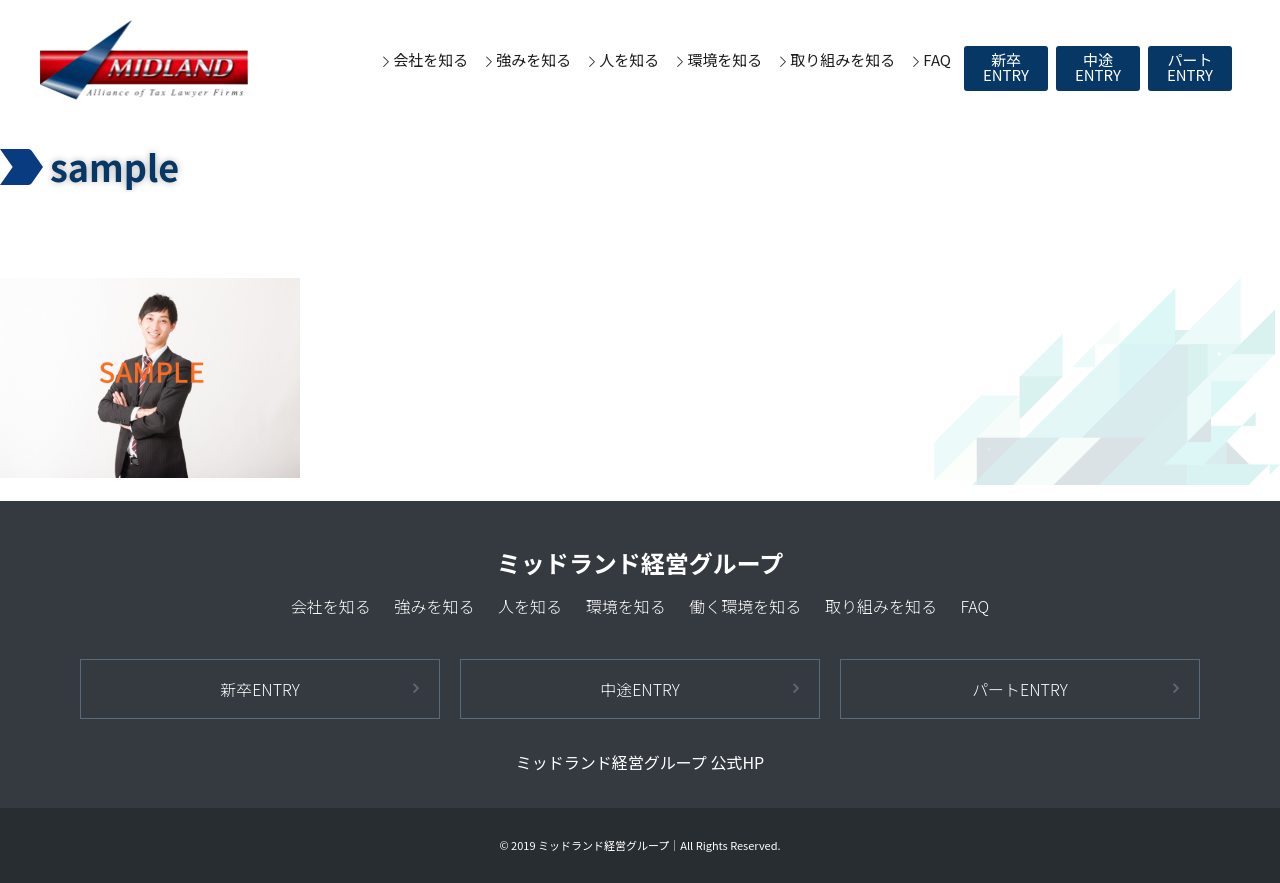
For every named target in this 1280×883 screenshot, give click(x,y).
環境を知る (724, 59)
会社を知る (430, 59)
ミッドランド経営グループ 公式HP (640, 762)
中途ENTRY (1098, 67)
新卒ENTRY (1006, 67)
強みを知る (533, 59)
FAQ (937, 59)
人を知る (629, 59)
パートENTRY (1190, 67)
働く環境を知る (745, 606)
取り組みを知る (842, 59)
